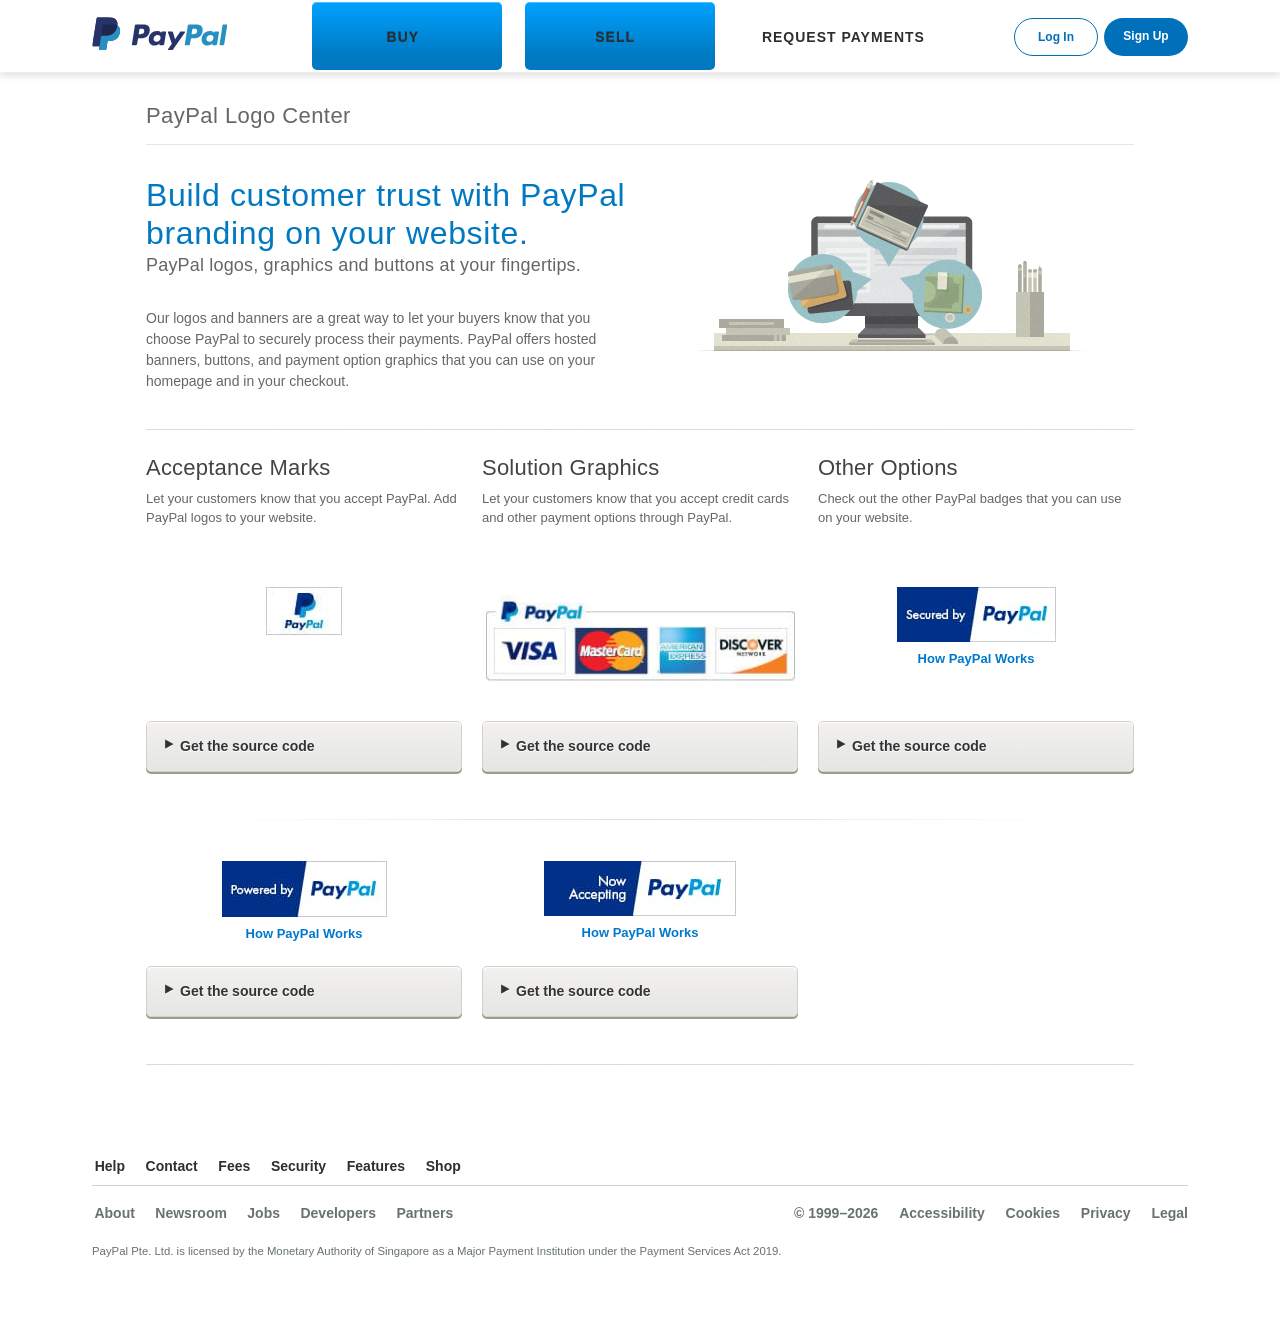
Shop (443, 1166)
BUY (403, 37)
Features (376, 1166)
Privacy (1106, 1213)
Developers (337, 1213)
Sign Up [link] (1145, 36)
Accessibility (942, 1213)
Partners (424, 1213)
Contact (172, 1166)
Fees (234, 1166)
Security (298, 1166)
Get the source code (247, 746)
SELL (615, 37)
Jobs (263, 1213)
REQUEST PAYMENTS (843, 37)
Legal (1169, 1213)
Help (110, 1166)
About (114, 1213)
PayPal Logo (160, 33)
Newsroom (191, 1213)
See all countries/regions (1172, 1168)
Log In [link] (1056, 37)
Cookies (1033, 1213)
